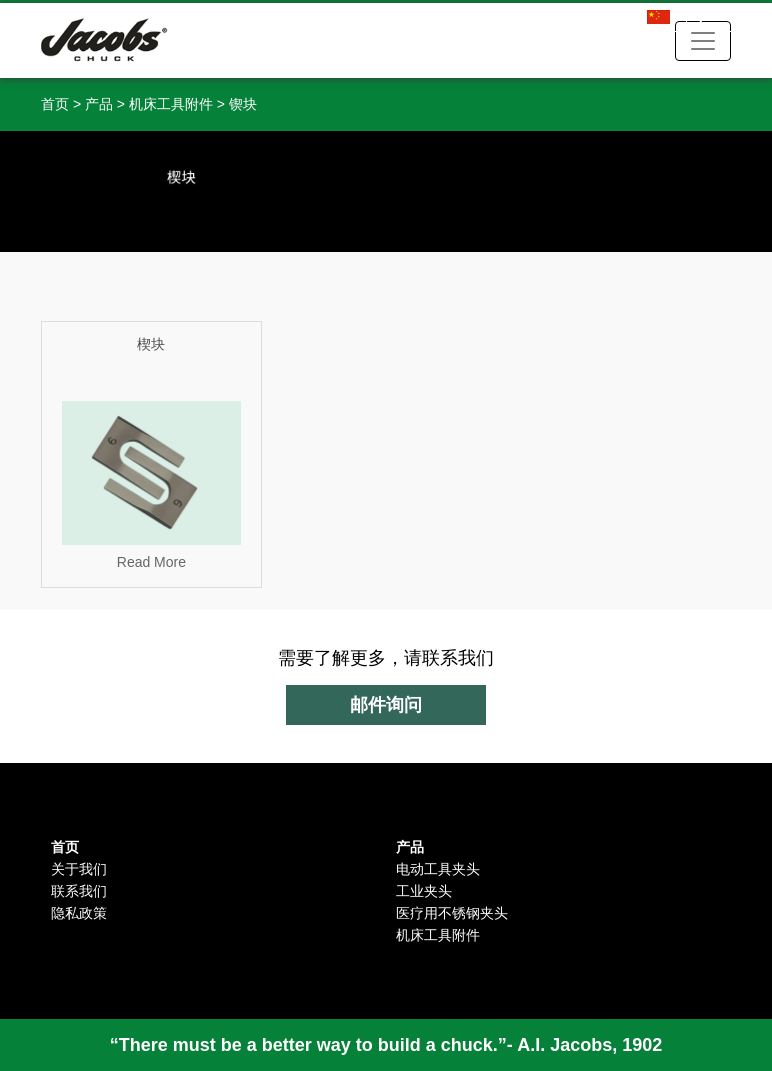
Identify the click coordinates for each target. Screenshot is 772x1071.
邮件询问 (386, 705)
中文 (687, 19)
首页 (55, 104)
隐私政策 (79, 913)
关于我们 (79, 869)
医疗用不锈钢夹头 (452, 913)
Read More (151, 562)
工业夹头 (424, 891)
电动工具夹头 (438, 869)
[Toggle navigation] (703, 41)
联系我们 (79, 891)
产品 (99, 104)
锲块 (243, 104)
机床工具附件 (171, 104)
